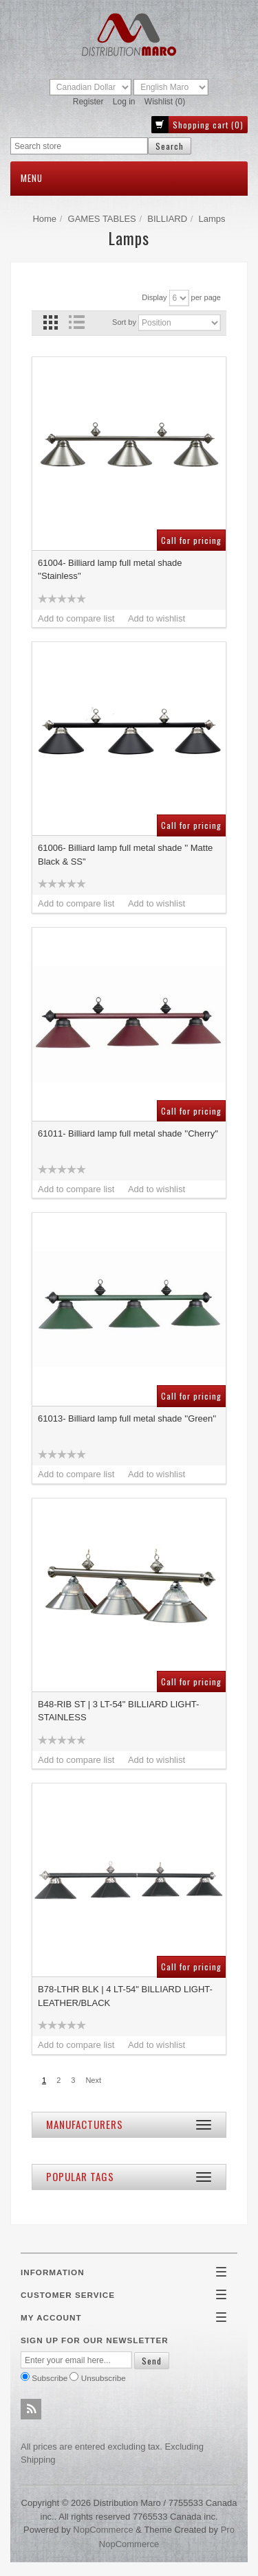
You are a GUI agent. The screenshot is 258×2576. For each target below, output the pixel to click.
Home (44, 219)
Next (93, 2080)
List (76, 322)
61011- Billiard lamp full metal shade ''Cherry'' (128, 1133)
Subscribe (49, 2377)
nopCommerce (103, 2529)
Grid (51, 322)
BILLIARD (167, 219)
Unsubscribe (103, 2377)
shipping (38, 2459)
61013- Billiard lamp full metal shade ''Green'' (127, 1418)
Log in (124, 101)
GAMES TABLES (102, 219)
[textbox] (79, 146)
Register (88, 101)
